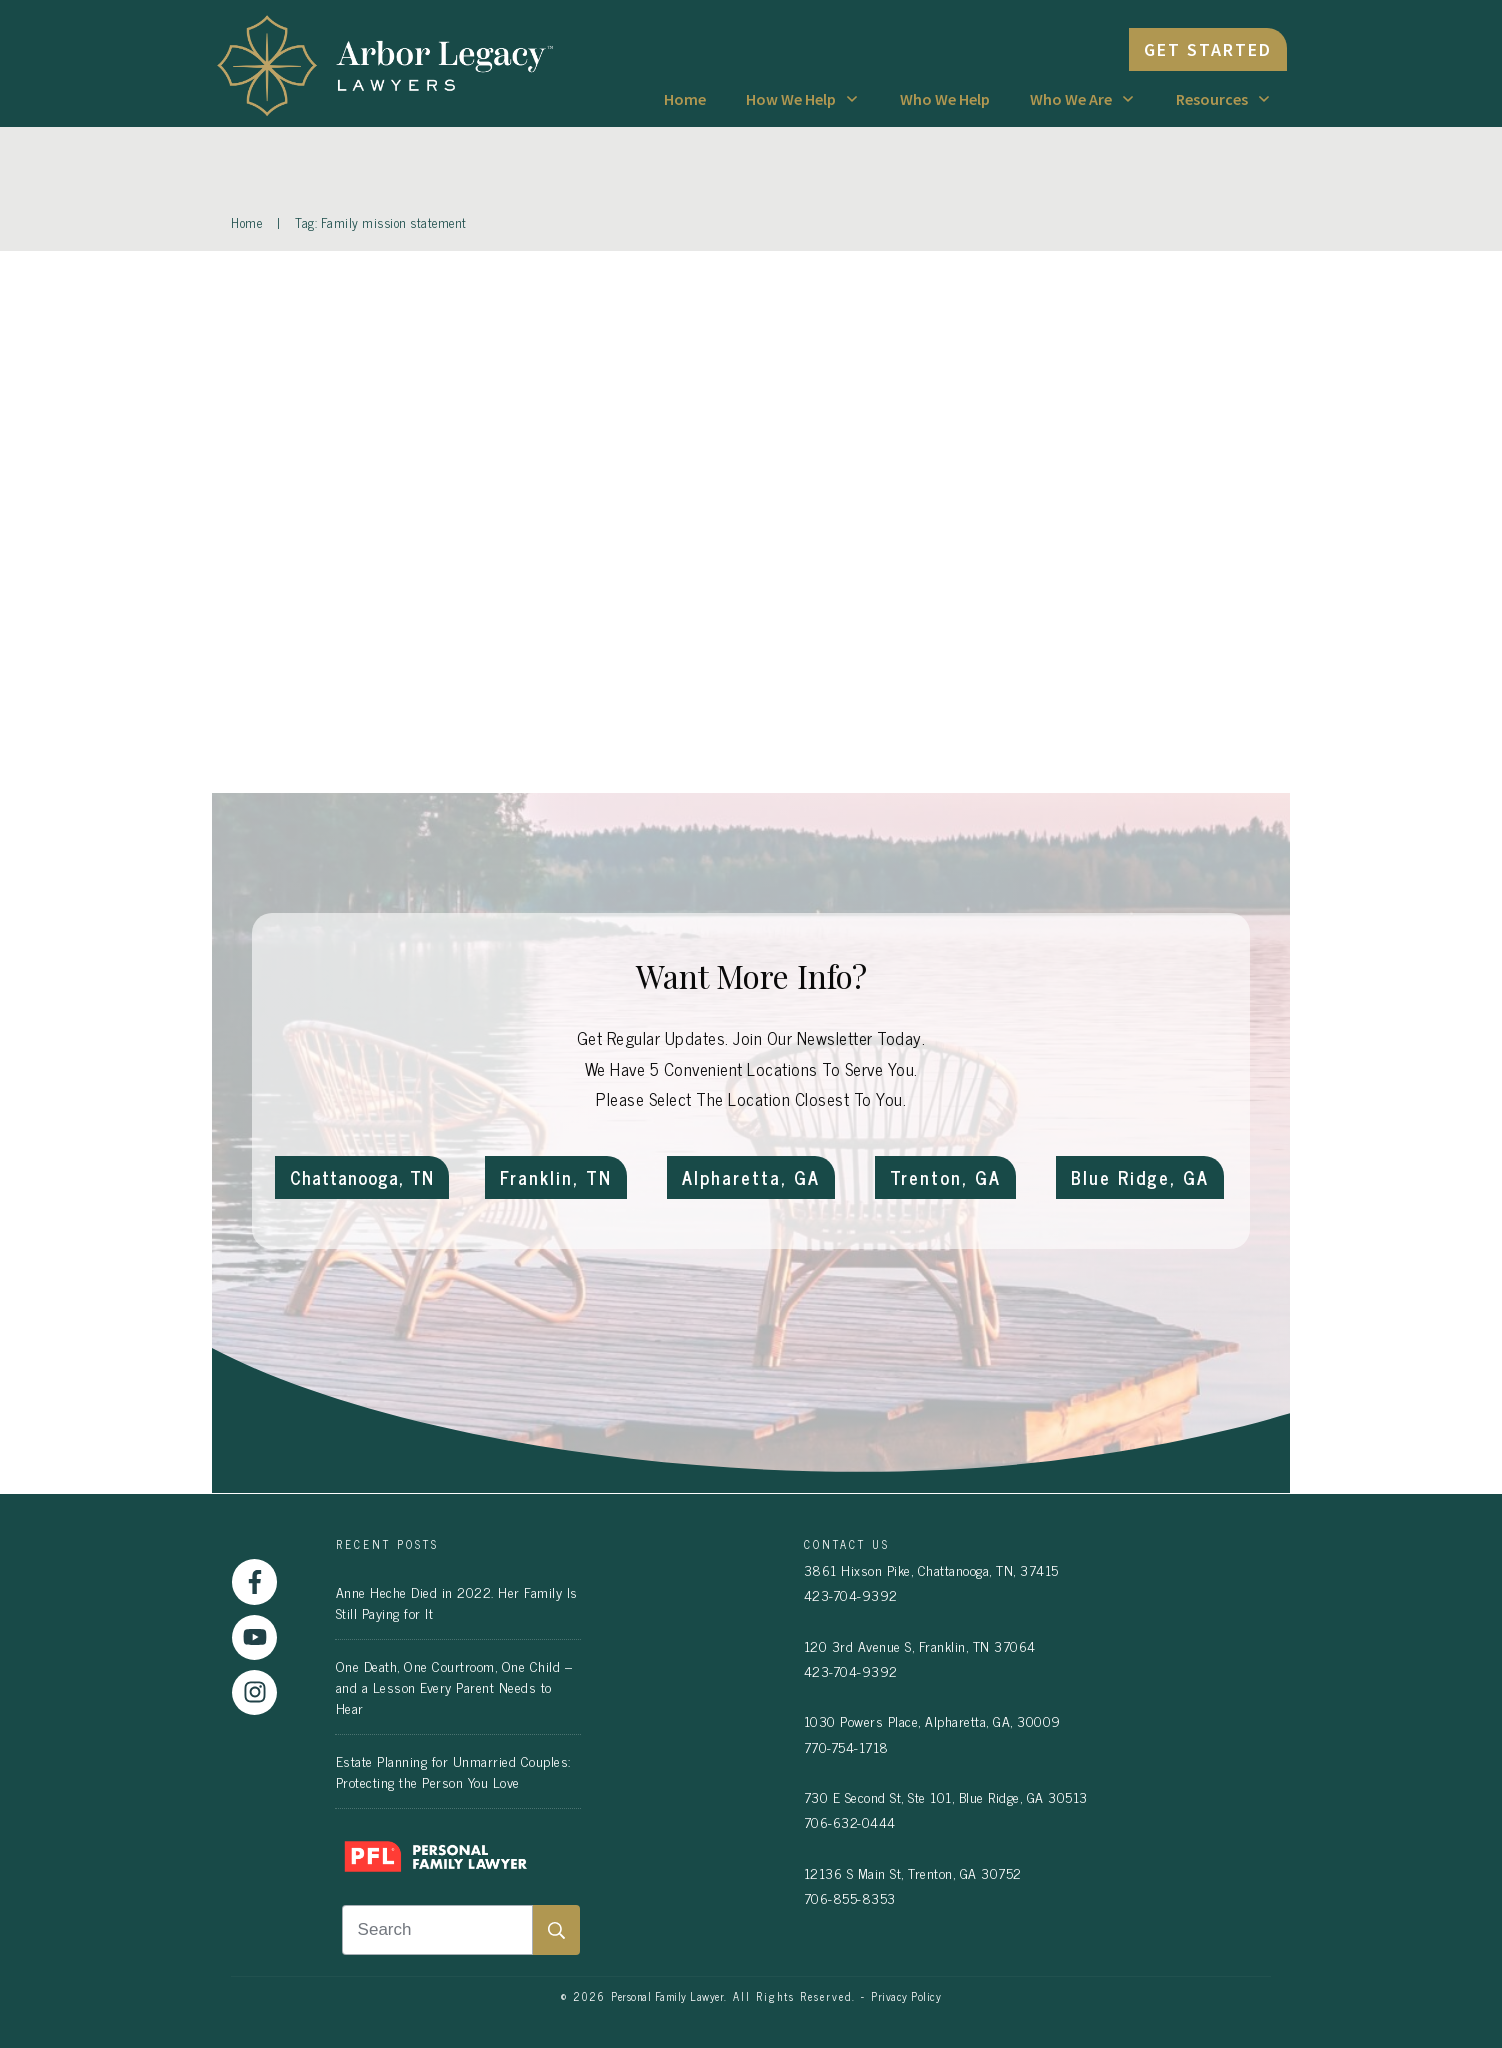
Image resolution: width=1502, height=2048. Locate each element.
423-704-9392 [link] (851, 1594)
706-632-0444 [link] (850, 1821)
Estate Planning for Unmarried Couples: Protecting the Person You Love (453, 1771)
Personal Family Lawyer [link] (667, 1996)
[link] (395, 63)
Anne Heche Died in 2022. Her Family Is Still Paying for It (457, 1602)
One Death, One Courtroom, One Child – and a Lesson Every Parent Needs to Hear (454, 1686)
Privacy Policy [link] (906, 1996)
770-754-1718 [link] (846, 1746)
